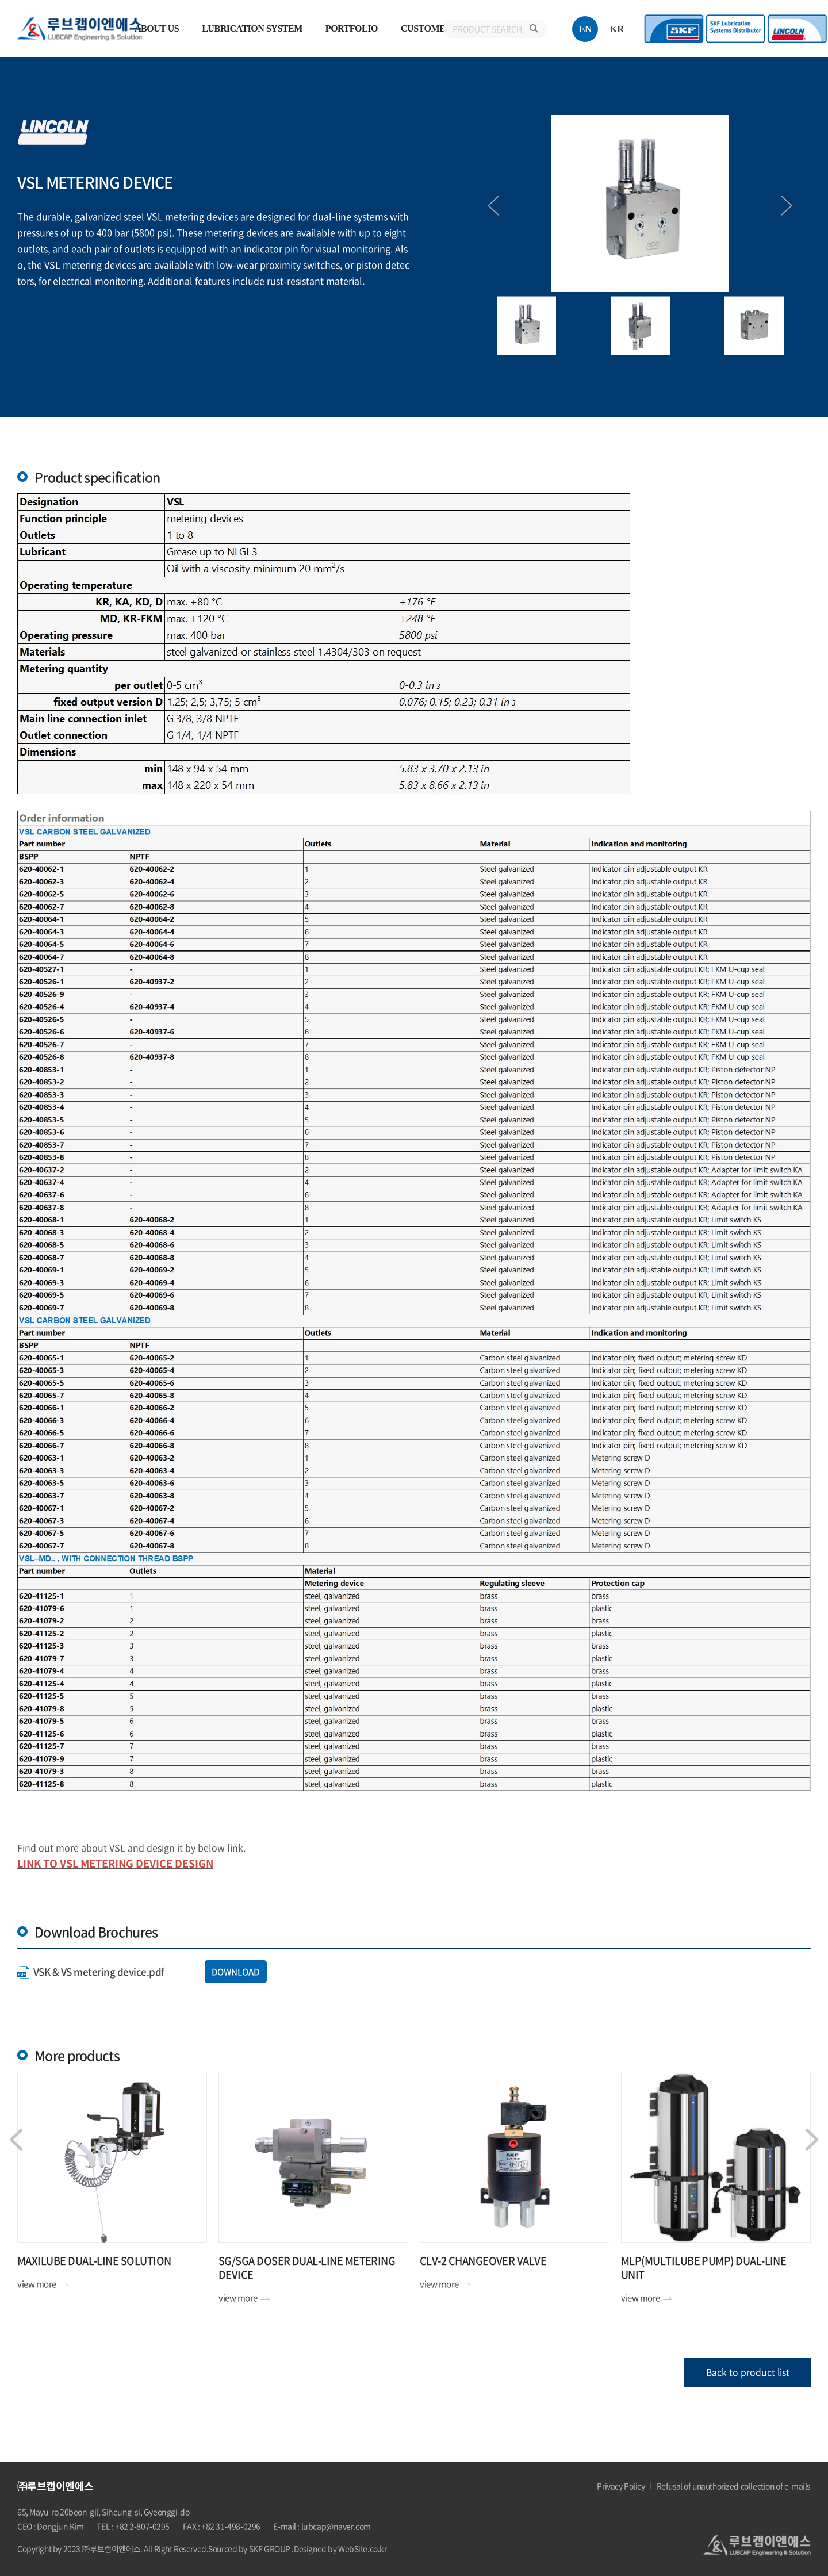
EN (585, 28)
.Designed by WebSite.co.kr (339, 2548)
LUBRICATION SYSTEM (252, 28)
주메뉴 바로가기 (0, 0)
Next (782, 205)
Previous (498, 205)
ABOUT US (157, 28)
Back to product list (748, 2372)
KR (617, 28)
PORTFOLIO (351, 28)
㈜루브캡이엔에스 (83, 28)
